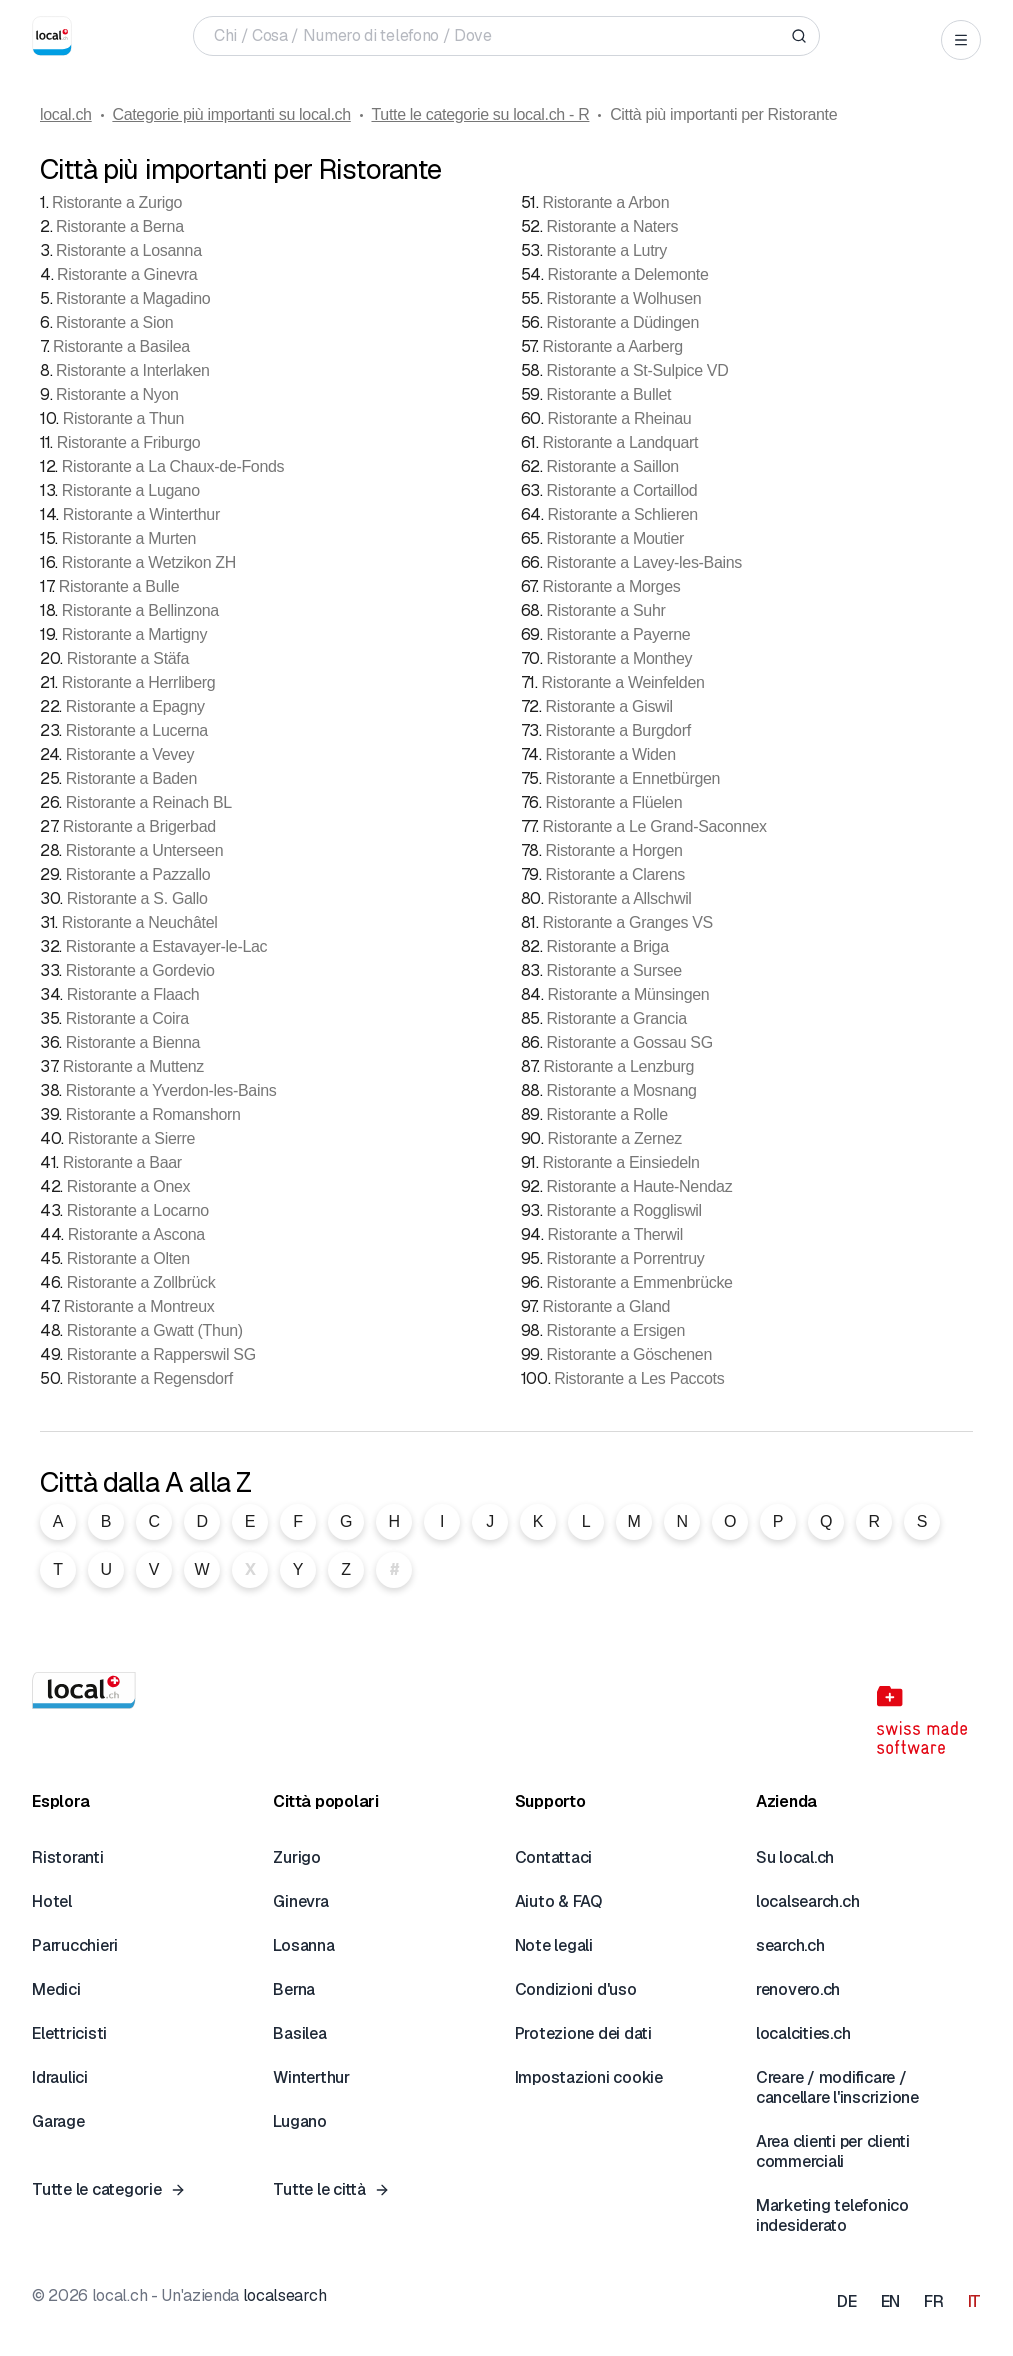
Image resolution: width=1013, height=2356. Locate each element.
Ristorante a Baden (131, 778)
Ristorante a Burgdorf (617, 730)
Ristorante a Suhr (605, 610)
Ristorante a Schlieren (622, 514)
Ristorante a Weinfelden (622, 682)
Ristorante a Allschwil (619, 898)
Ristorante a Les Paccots (639, 1378)
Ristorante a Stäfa (128, 658)
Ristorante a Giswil (608, 706)
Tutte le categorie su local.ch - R (480, 114)
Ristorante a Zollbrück (141, 1282)
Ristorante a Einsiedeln (620, 1162)
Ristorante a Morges (611, 586)
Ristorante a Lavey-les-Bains (644, 562)
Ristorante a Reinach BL (149, 802)
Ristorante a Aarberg (612, 346)
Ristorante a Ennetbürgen (632, 778)
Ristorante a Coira (127, 1018)
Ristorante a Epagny (135, 706)
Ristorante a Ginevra (127, 274)
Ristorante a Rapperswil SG (161, 1354)
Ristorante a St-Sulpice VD (637, 370)
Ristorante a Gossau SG (629, 1042)
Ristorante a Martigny (134, 634)
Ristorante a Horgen (613, 850)
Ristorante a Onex (129, 1186)
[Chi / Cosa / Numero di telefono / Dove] (498, 36)
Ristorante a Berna (120, 226)
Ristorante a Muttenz (133, 1066)
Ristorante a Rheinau (619, 418)
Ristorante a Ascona (136, 1234)
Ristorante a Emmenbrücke (639, 1282)
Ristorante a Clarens (614, 874)
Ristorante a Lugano (131, 490)
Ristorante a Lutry (606, 250)
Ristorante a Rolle (606, 1114)
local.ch (66, 114)
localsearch (284, 2295)
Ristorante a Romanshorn (153, 1114)
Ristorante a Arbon (605, 202)
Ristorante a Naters (612, 226)
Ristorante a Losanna (129, 250)
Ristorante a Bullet (608, 394)
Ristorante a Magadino (133, 298)
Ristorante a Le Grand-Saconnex (654, 826)
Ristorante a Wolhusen (623, 298)
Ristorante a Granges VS (627, 922)
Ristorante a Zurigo (117, 202)
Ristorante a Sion (114, 322)
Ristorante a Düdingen (622, 322)
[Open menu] (961, 40)
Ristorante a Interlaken (133, 370)
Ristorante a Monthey (619, 658)
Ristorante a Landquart (620, 442)
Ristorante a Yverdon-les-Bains (171, 1090)
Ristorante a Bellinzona (140, 610)
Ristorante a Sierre (131, 1138)
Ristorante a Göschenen (629, 1354)
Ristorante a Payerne (618, 634)
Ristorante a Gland (606, 1306)
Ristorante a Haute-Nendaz (639, 1186)
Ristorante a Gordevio (140, 970)
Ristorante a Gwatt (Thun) (155, 1330)
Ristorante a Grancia (616, 1018)
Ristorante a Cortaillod (621, 490)
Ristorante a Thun (123, 418)
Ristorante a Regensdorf (150, 1378)
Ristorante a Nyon (117, 394)
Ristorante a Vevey (130, 754)
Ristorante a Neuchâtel (140, 922)
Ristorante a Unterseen (145, 850)
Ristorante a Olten (128, 1258)
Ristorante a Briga (607, 946)
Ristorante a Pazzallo (138, 874)
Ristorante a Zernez (614, 1138)
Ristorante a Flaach (133, 994)
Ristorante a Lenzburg (618, 1066)
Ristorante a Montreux (139, 1306)
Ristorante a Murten (129, 538)
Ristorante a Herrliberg (139, 682)
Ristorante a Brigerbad (139, 826)
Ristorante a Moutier (615, 538)
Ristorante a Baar (122, 1162)
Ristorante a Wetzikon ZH (149, 562)
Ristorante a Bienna (133, 1042)
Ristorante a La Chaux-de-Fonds (173, 466)
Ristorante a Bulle (119, 586)
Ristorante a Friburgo (129, 442)
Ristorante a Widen (610, 754)
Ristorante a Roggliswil (623, 1210)
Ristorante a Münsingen (628, 994)
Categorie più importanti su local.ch (231, 114)
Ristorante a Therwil (615, 1234)
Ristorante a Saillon (612, 466)
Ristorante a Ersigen (615, 1330)
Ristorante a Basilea (121, 346)
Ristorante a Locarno (138, 1210)
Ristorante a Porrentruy (625, 1258)
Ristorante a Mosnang (621, 1090)
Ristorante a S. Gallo (137, 898)
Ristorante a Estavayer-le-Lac (166, 946)
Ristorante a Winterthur (141, 514)
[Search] (799, 36)
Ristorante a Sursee (613, 970)
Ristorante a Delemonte (627, 274)
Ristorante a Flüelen (613, 802)
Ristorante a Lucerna (137, 730)
